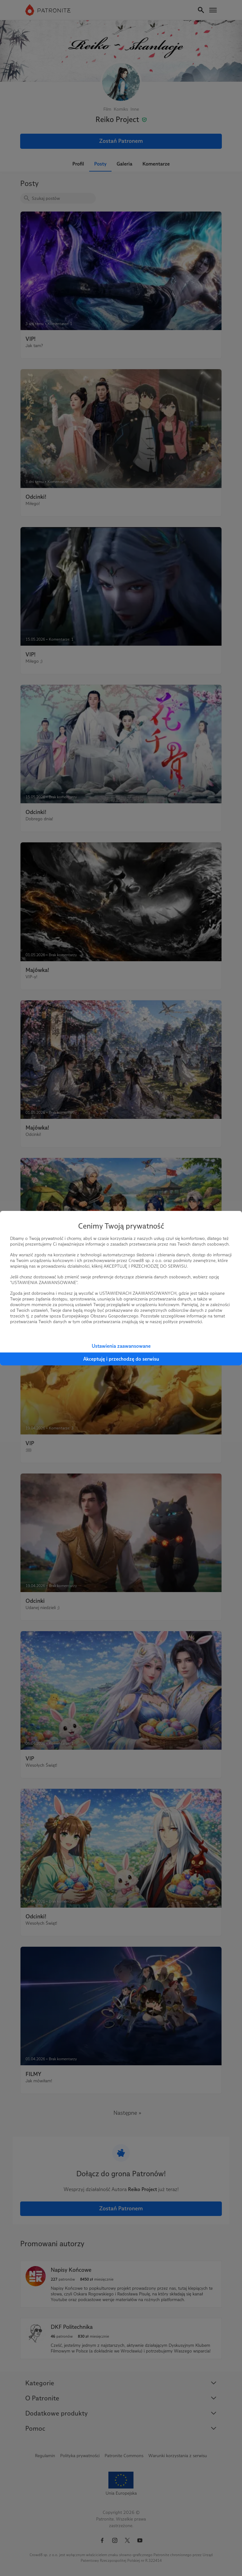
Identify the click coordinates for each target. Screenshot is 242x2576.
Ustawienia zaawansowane (121, 1346)
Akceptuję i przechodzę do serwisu (121, 1359)
